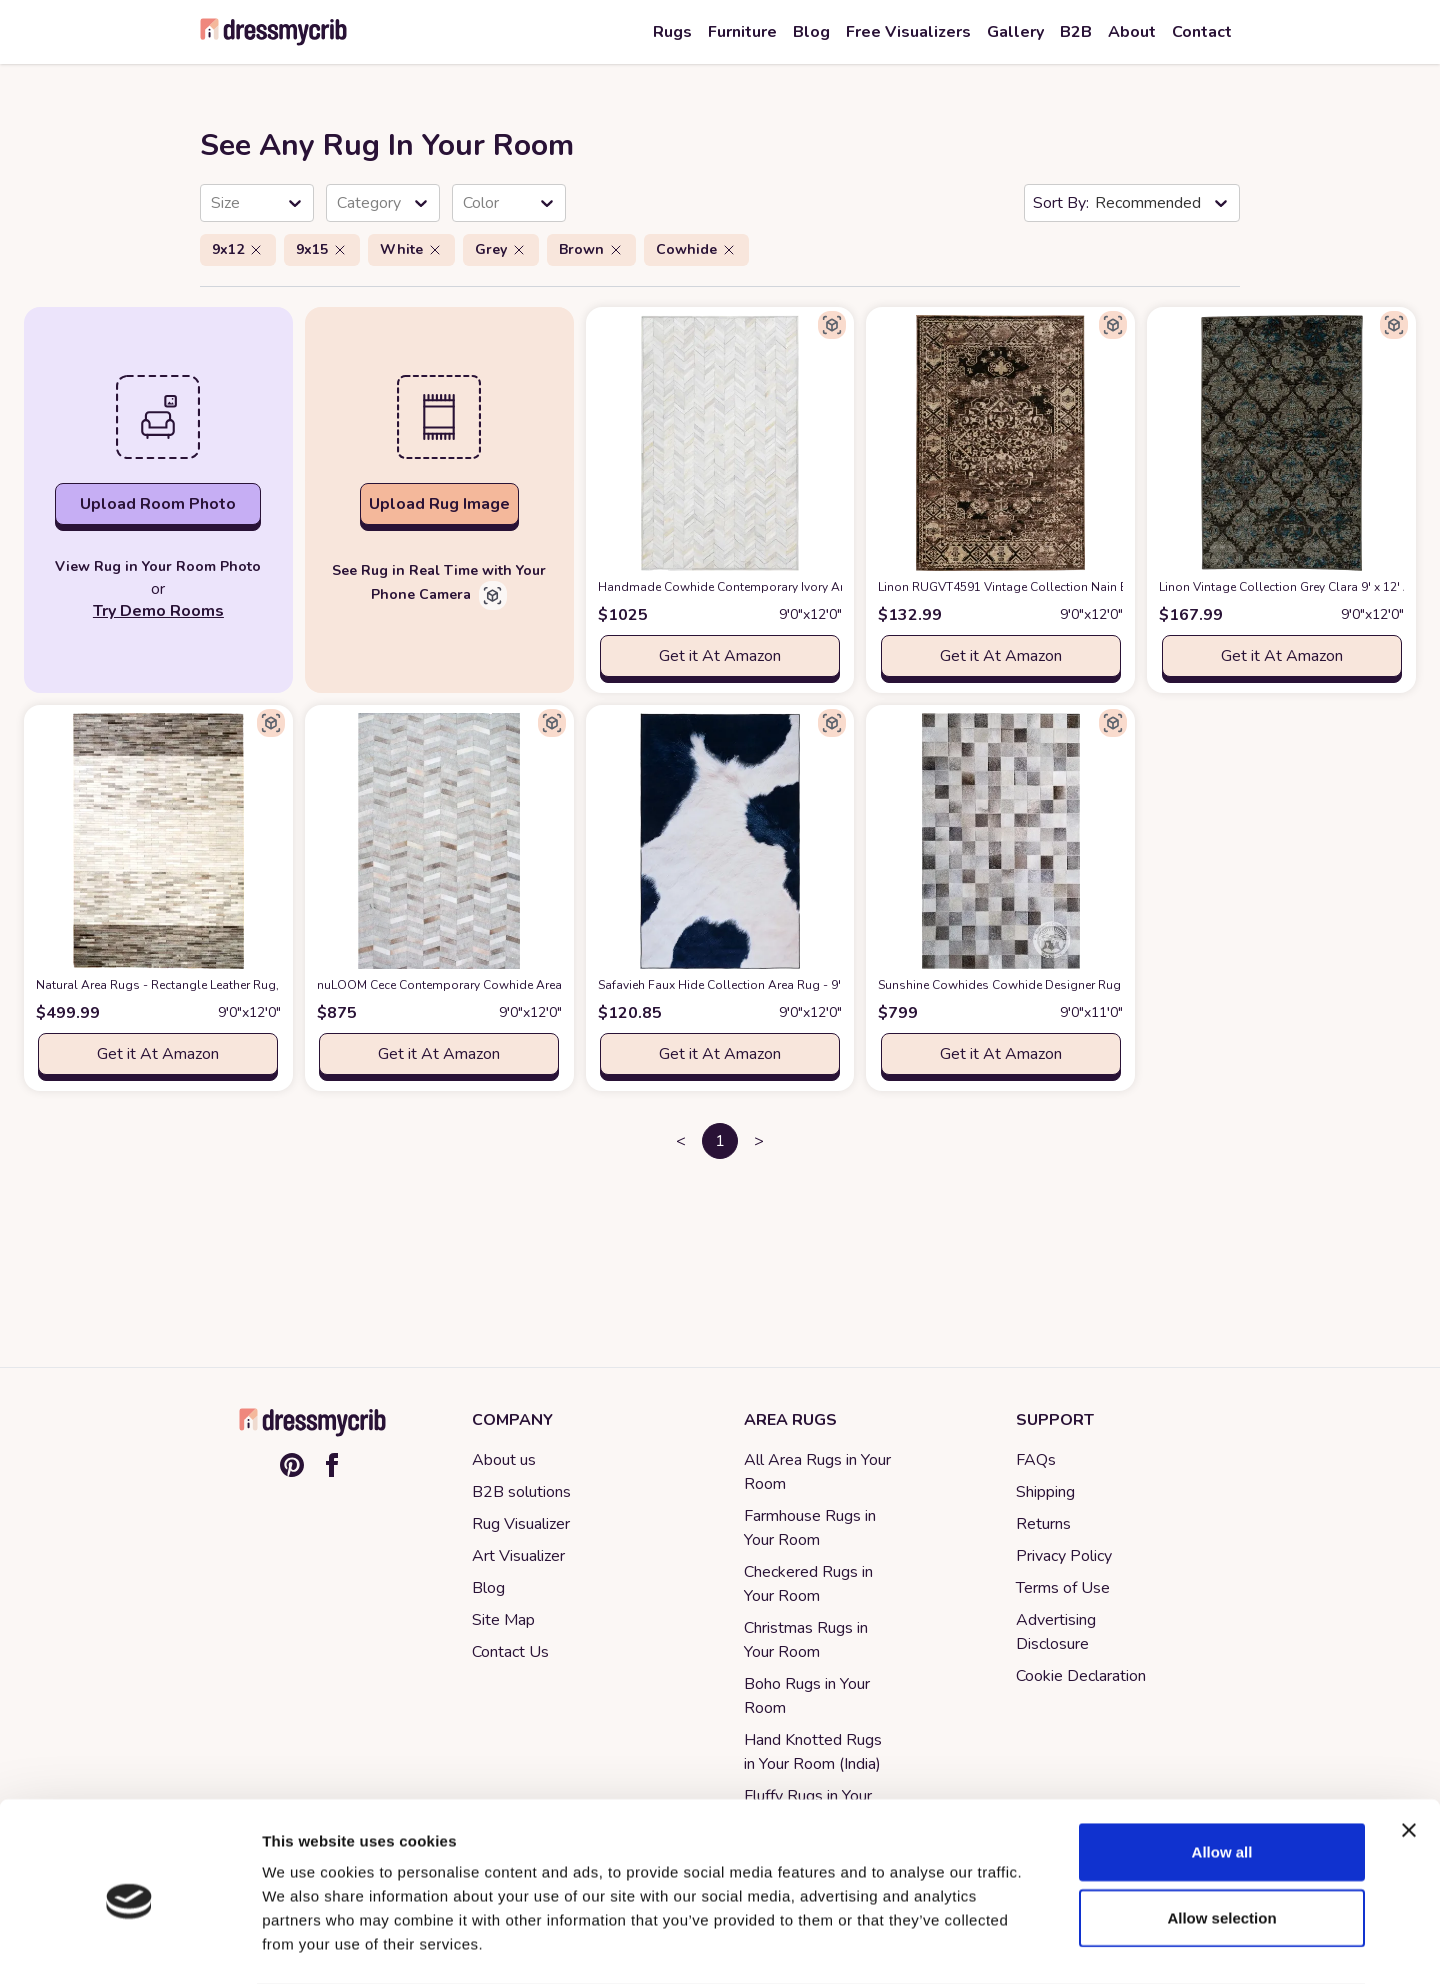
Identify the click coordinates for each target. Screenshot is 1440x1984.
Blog (488, 1588)
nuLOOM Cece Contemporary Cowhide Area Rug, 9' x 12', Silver (525, 985)
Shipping (1045, 1492)
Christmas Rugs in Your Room (806, 1640)
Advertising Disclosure (1056, 1632)
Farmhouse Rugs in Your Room (810, 1528)
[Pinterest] (292, 1465)
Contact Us (510, 1652)
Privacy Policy (1064, 1556)
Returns (1043, 1524)
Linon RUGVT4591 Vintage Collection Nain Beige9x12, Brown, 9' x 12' (1104, 587)
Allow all (1222, 1771)
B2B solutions (521, 1492)
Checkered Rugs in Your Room (808, 1584)
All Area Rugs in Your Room (817, 1472)
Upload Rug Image (439, 504)
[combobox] (213, 203)
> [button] (759, 1141)
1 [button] (720, 1141)
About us (504, 1460)
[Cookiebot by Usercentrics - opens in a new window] (129, 1945)
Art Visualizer (518, 1556)
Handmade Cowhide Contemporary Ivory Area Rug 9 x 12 (791, 587)
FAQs (1036, 1460)
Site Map (503, 1620)
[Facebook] (332, 1465)
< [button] (681, 1141)
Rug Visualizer (521, 1524)
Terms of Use (1063, 1588)
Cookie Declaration (1081, 1676)
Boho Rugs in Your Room (807, 1696)
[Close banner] (1409, 1750)
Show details (1049, 1944)
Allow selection (1221, 1837)
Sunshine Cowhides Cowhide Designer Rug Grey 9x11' (1062, 985)
